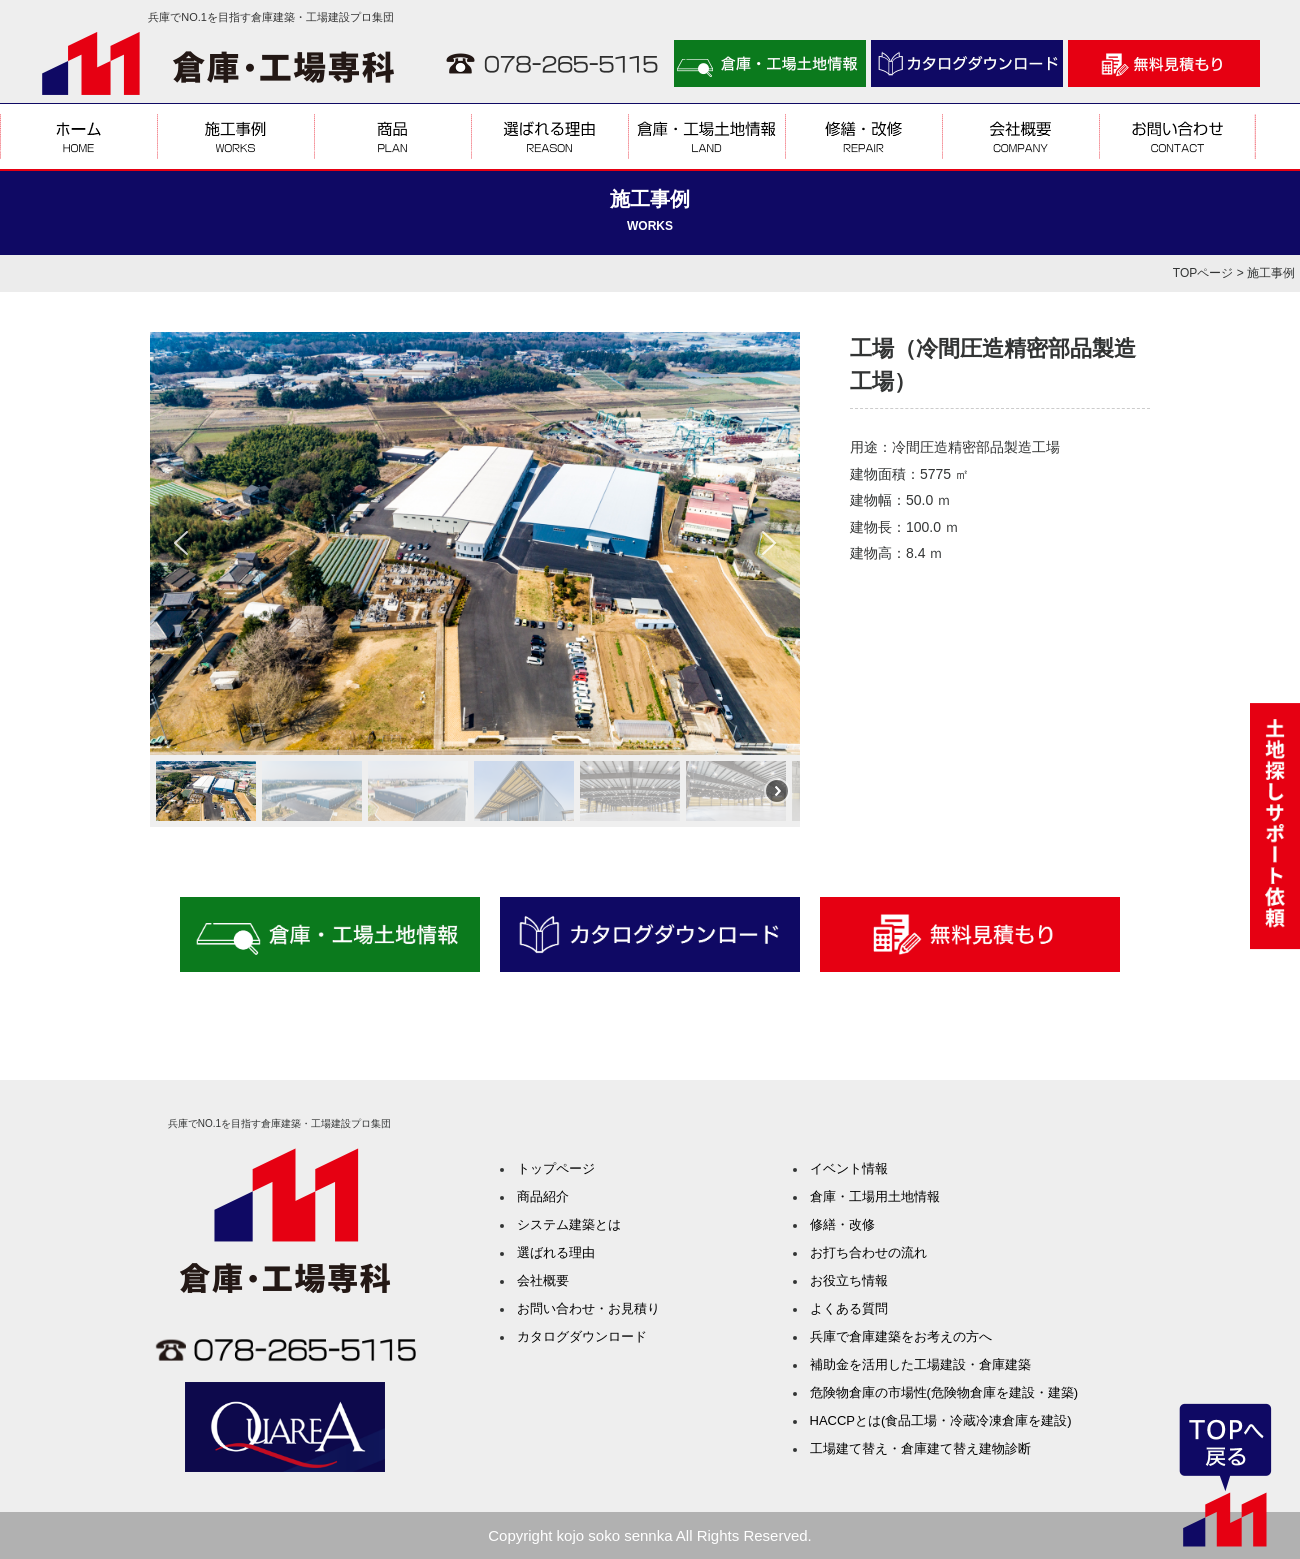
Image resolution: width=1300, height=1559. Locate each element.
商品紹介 (543, 1196)
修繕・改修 (842, 1224)
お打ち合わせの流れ (868, 1252)
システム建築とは (569, 1224)
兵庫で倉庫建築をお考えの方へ (901, 1336)
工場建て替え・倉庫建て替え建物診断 (920, 1448)
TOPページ (1203, 273)
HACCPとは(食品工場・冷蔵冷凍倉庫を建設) (941, 1420)
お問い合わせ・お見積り (588, 1308)
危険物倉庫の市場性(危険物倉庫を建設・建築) (944, 1392)
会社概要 (543, 1280)
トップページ (556, 1168)
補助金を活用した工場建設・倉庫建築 (920, 1364)
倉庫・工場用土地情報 (875, 1196)
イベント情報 (849, 1168)
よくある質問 (849, 1308)
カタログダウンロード (582, 1336)
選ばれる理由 (556, 1252)
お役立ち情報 (849, 1280)
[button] (181, 543)
